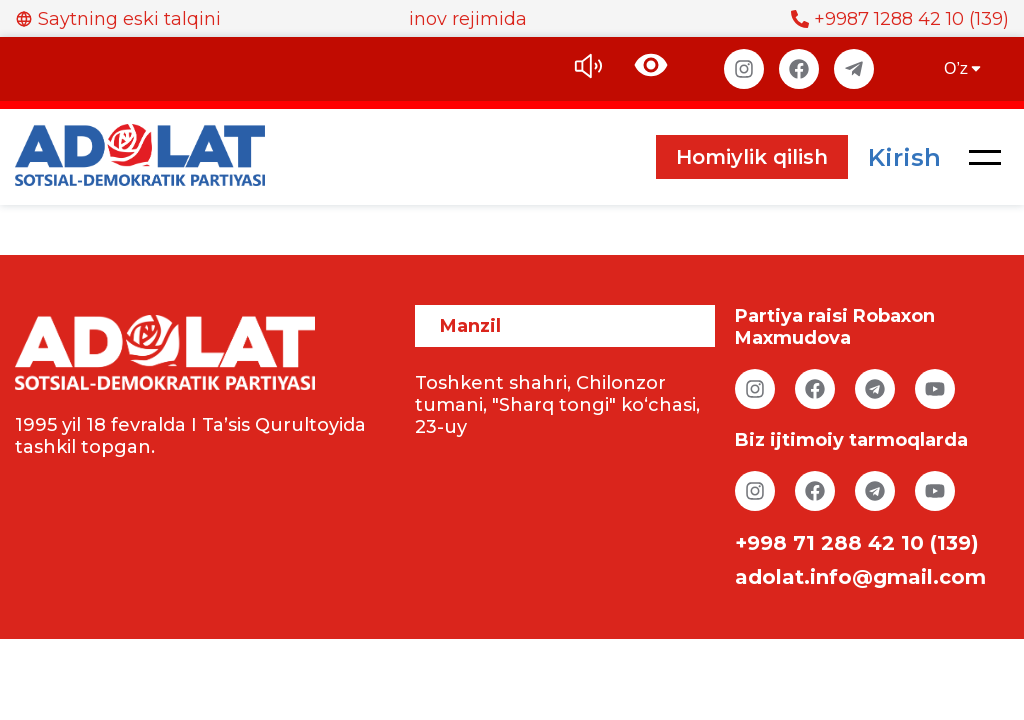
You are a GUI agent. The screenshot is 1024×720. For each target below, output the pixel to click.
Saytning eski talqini (118, 19)
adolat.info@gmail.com (860, 577)
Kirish (904, 157)
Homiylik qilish (752, 157)
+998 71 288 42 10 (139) (857, 543)
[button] (985, 157)
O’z (964, 68)
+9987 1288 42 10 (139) (900, 19)
